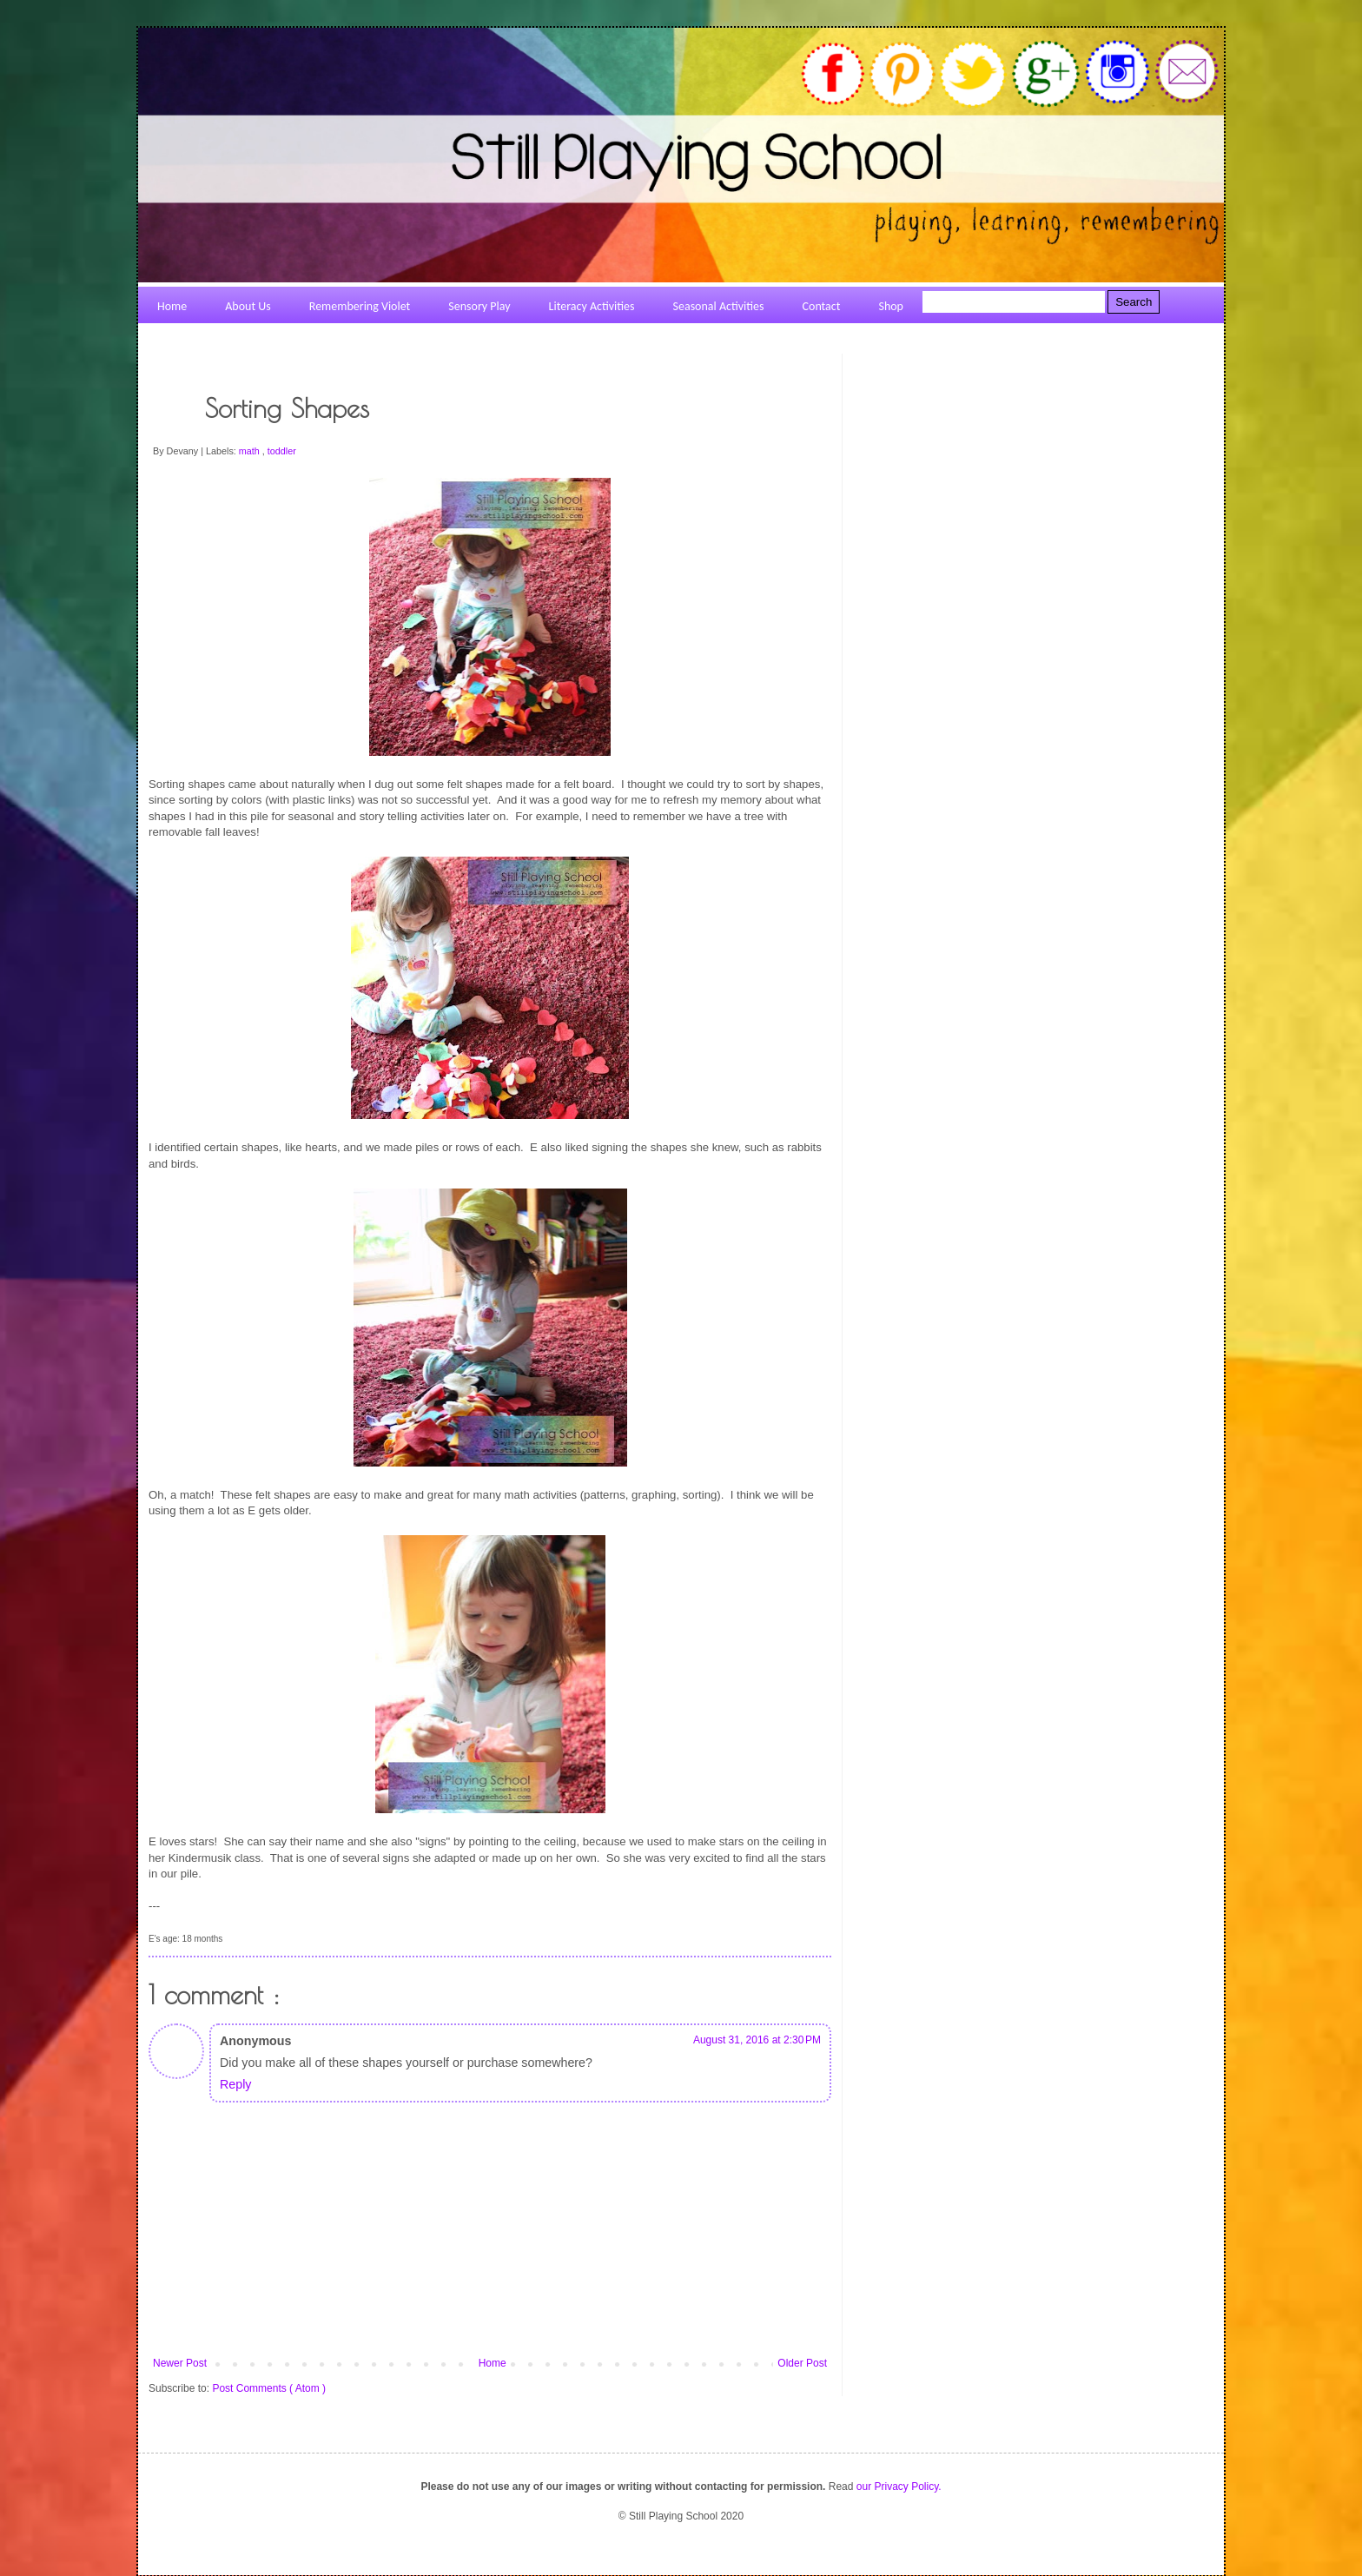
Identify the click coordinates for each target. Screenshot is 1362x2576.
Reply (235, 2084)
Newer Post (180, 2363)
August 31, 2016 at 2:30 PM (757, 2040)
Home (492, 2363)
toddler (282, 451)
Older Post (802, 2363)
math (250, 451)
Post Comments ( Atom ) (269, 2388)
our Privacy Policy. (899, 2486)
